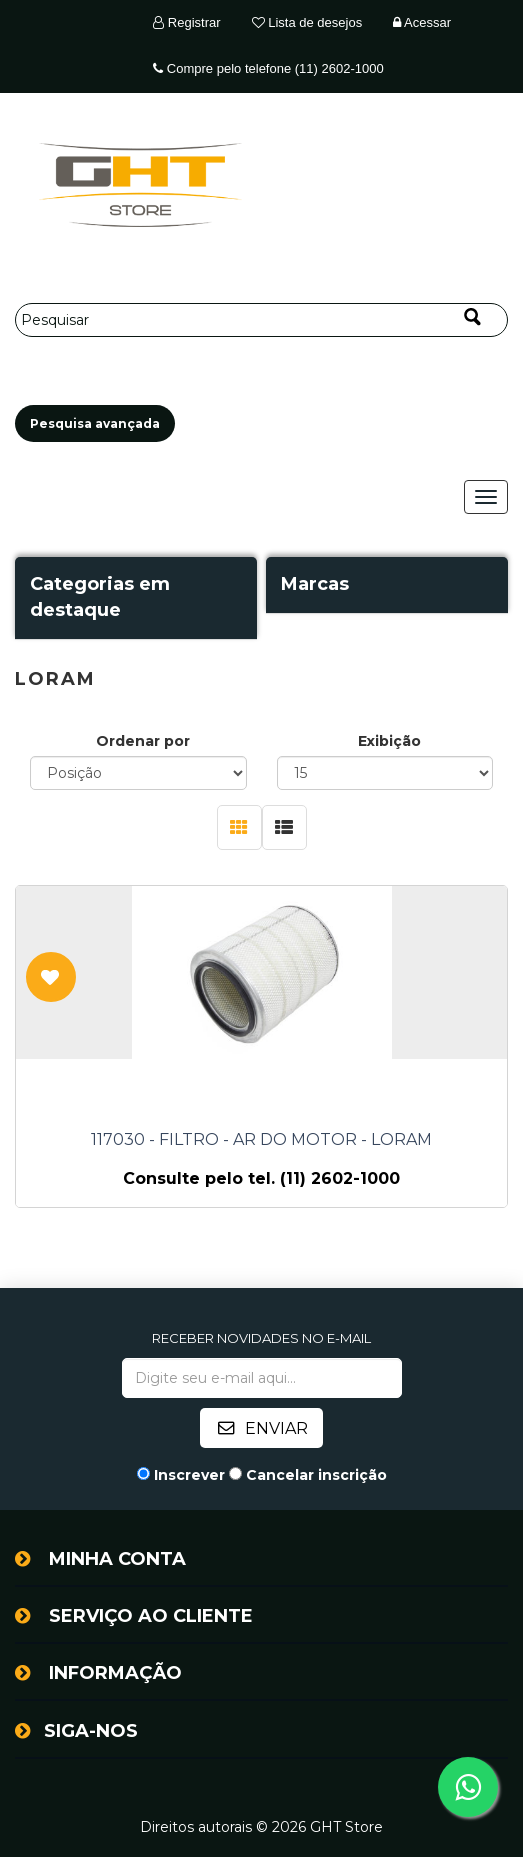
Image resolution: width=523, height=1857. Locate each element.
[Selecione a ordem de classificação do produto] (138, 773)
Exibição (389, 741)
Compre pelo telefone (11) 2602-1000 (268, 68)
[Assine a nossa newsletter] (262, 1378)
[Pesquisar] (261, 320)
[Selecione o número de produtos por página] (385, 773)
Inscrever (189, 1475)
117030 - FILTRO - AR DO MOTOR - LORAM (261, 1140)
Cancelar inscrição (316, 1475)
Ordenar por (143, 741)
